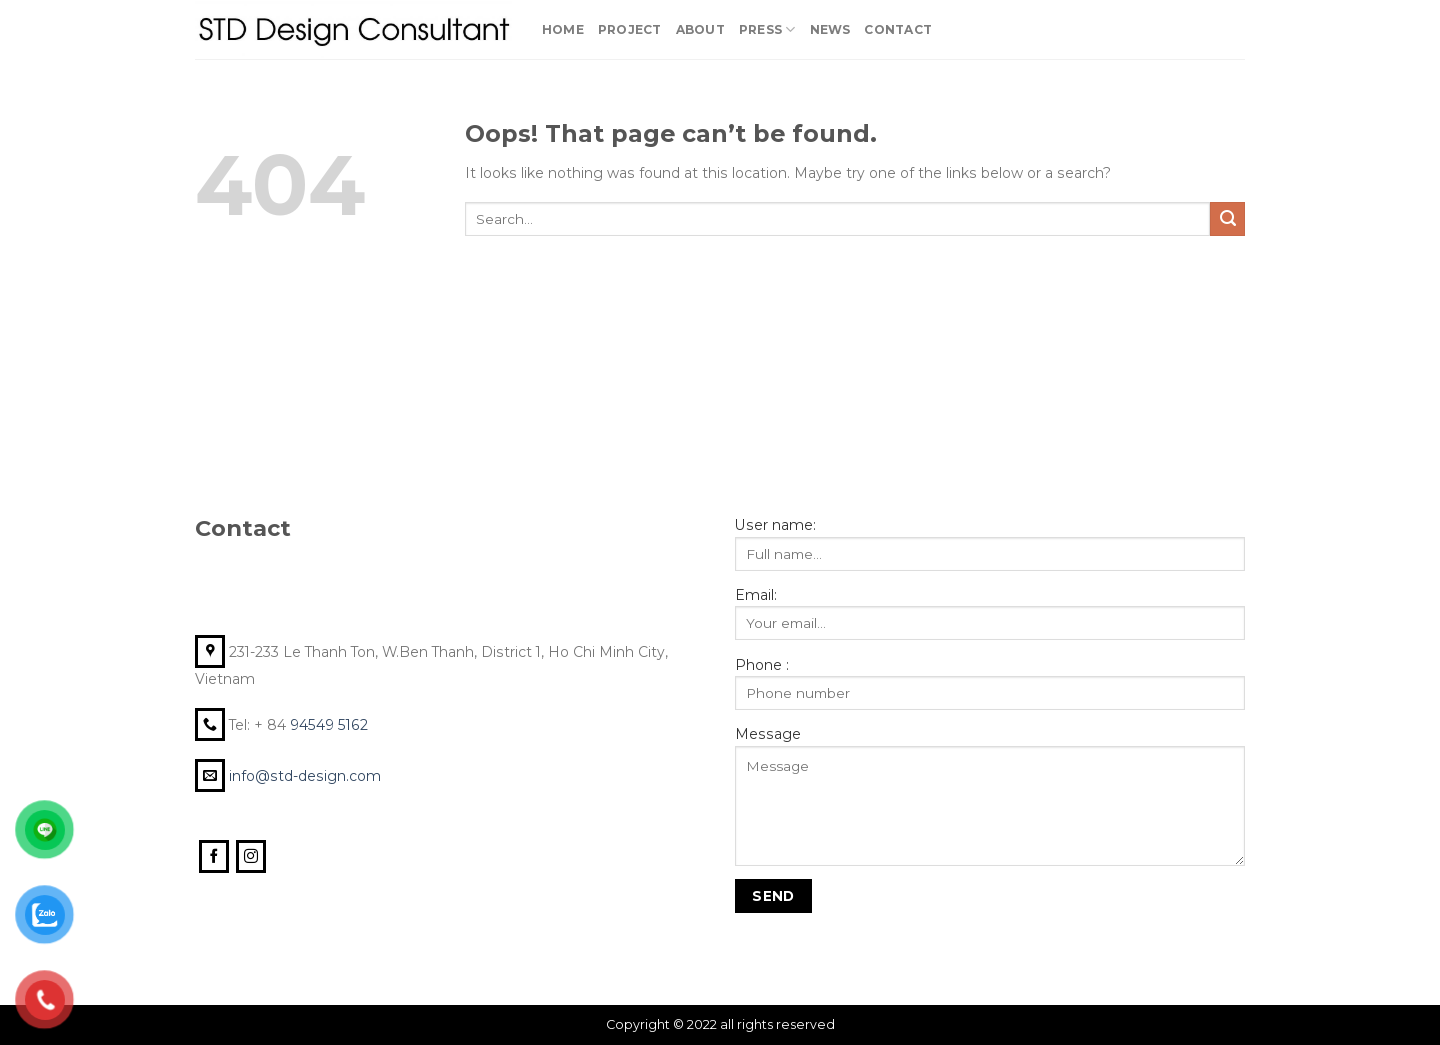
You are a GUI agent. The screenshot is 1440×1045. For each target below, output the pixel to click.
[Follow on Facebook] (214, 857)
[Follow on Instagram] (251, 857)
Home (563, 29)
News (830, 29)
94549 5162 (331, 725)
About (700, 29)
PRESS (767, 29)
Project (630, 29)
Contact (898, 29)
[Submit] (1227, 219)
